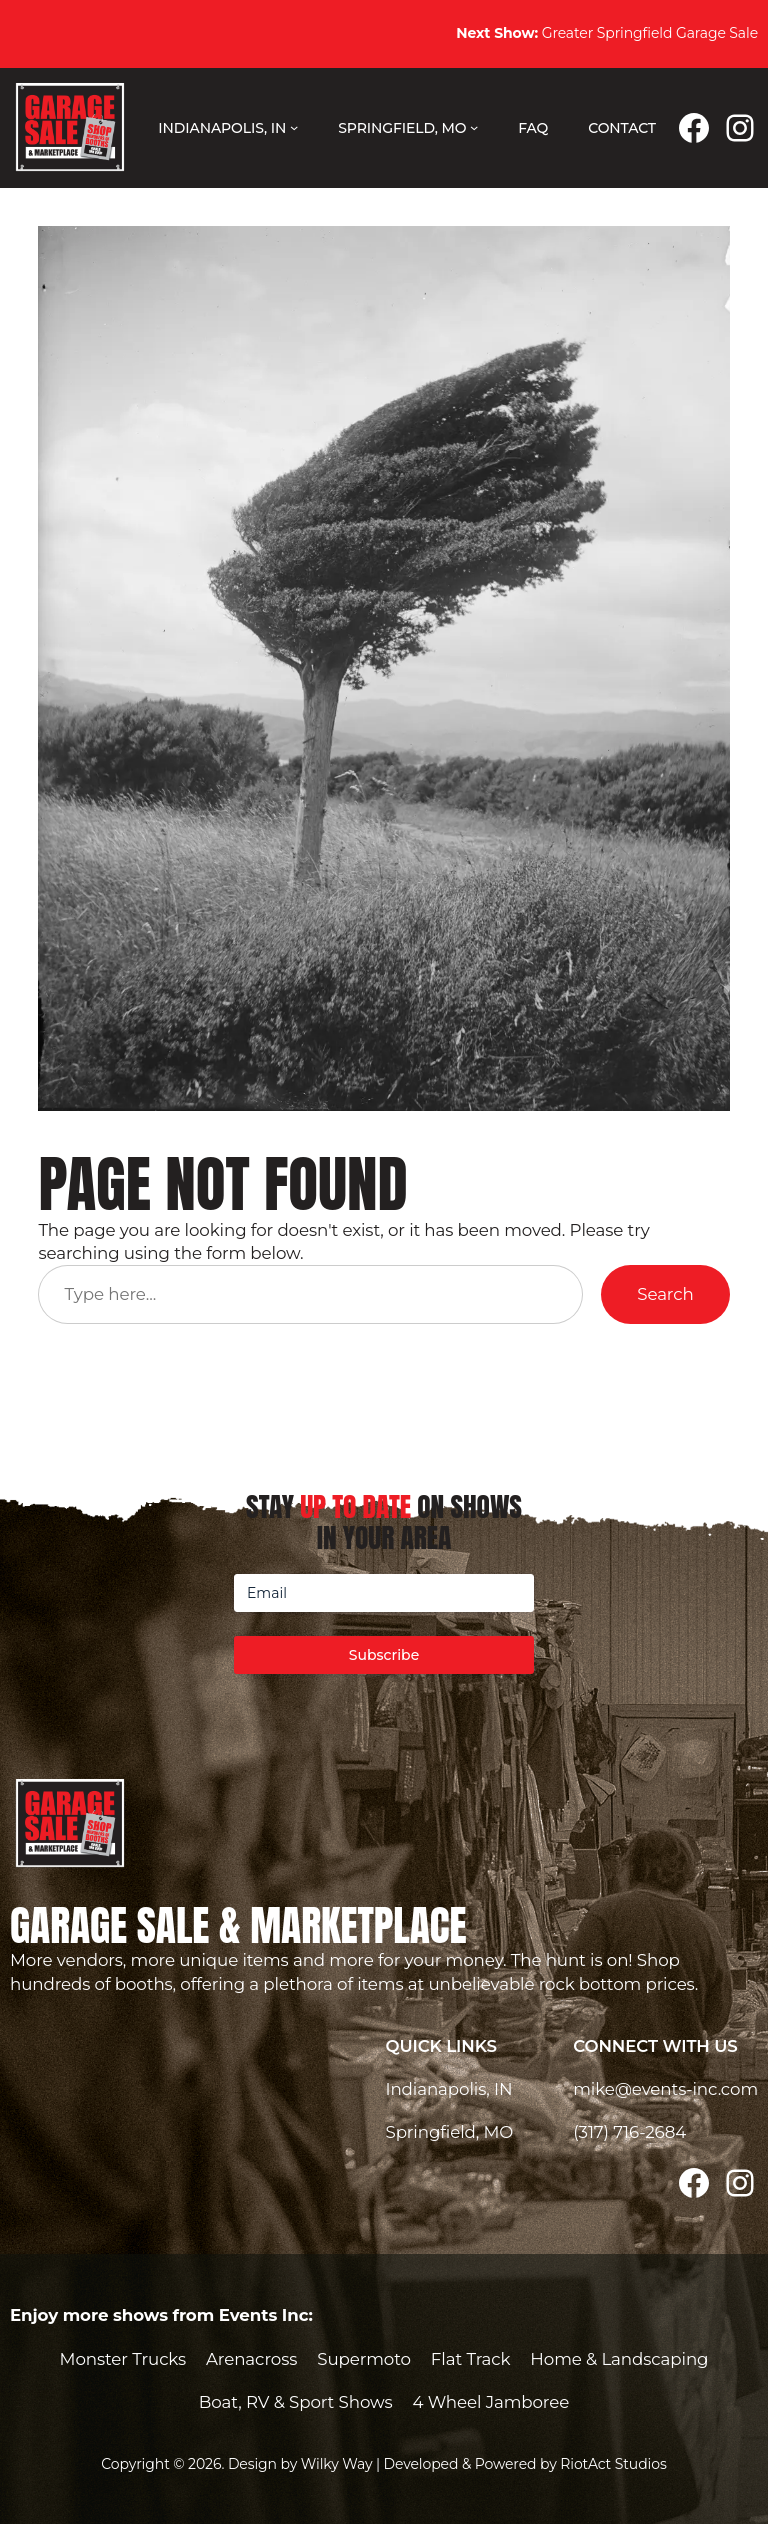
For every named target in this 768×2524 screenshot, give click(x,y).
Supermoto (364, 2359)
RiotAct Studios (613, 2464)
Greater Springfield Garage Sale (607, 33)
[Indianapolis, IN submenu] (294, 127)
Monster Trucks (123, 2359)
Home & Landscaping (619, 2359)
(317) (593, 2132)
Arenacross (251, 2359)
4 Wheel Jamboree (491, 2402)
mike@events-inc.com (665, 2089)
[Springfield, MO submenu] (474, 127)
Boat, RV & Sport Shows (296, 2402)
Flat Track (471, 2359)
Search (665, 1294)
